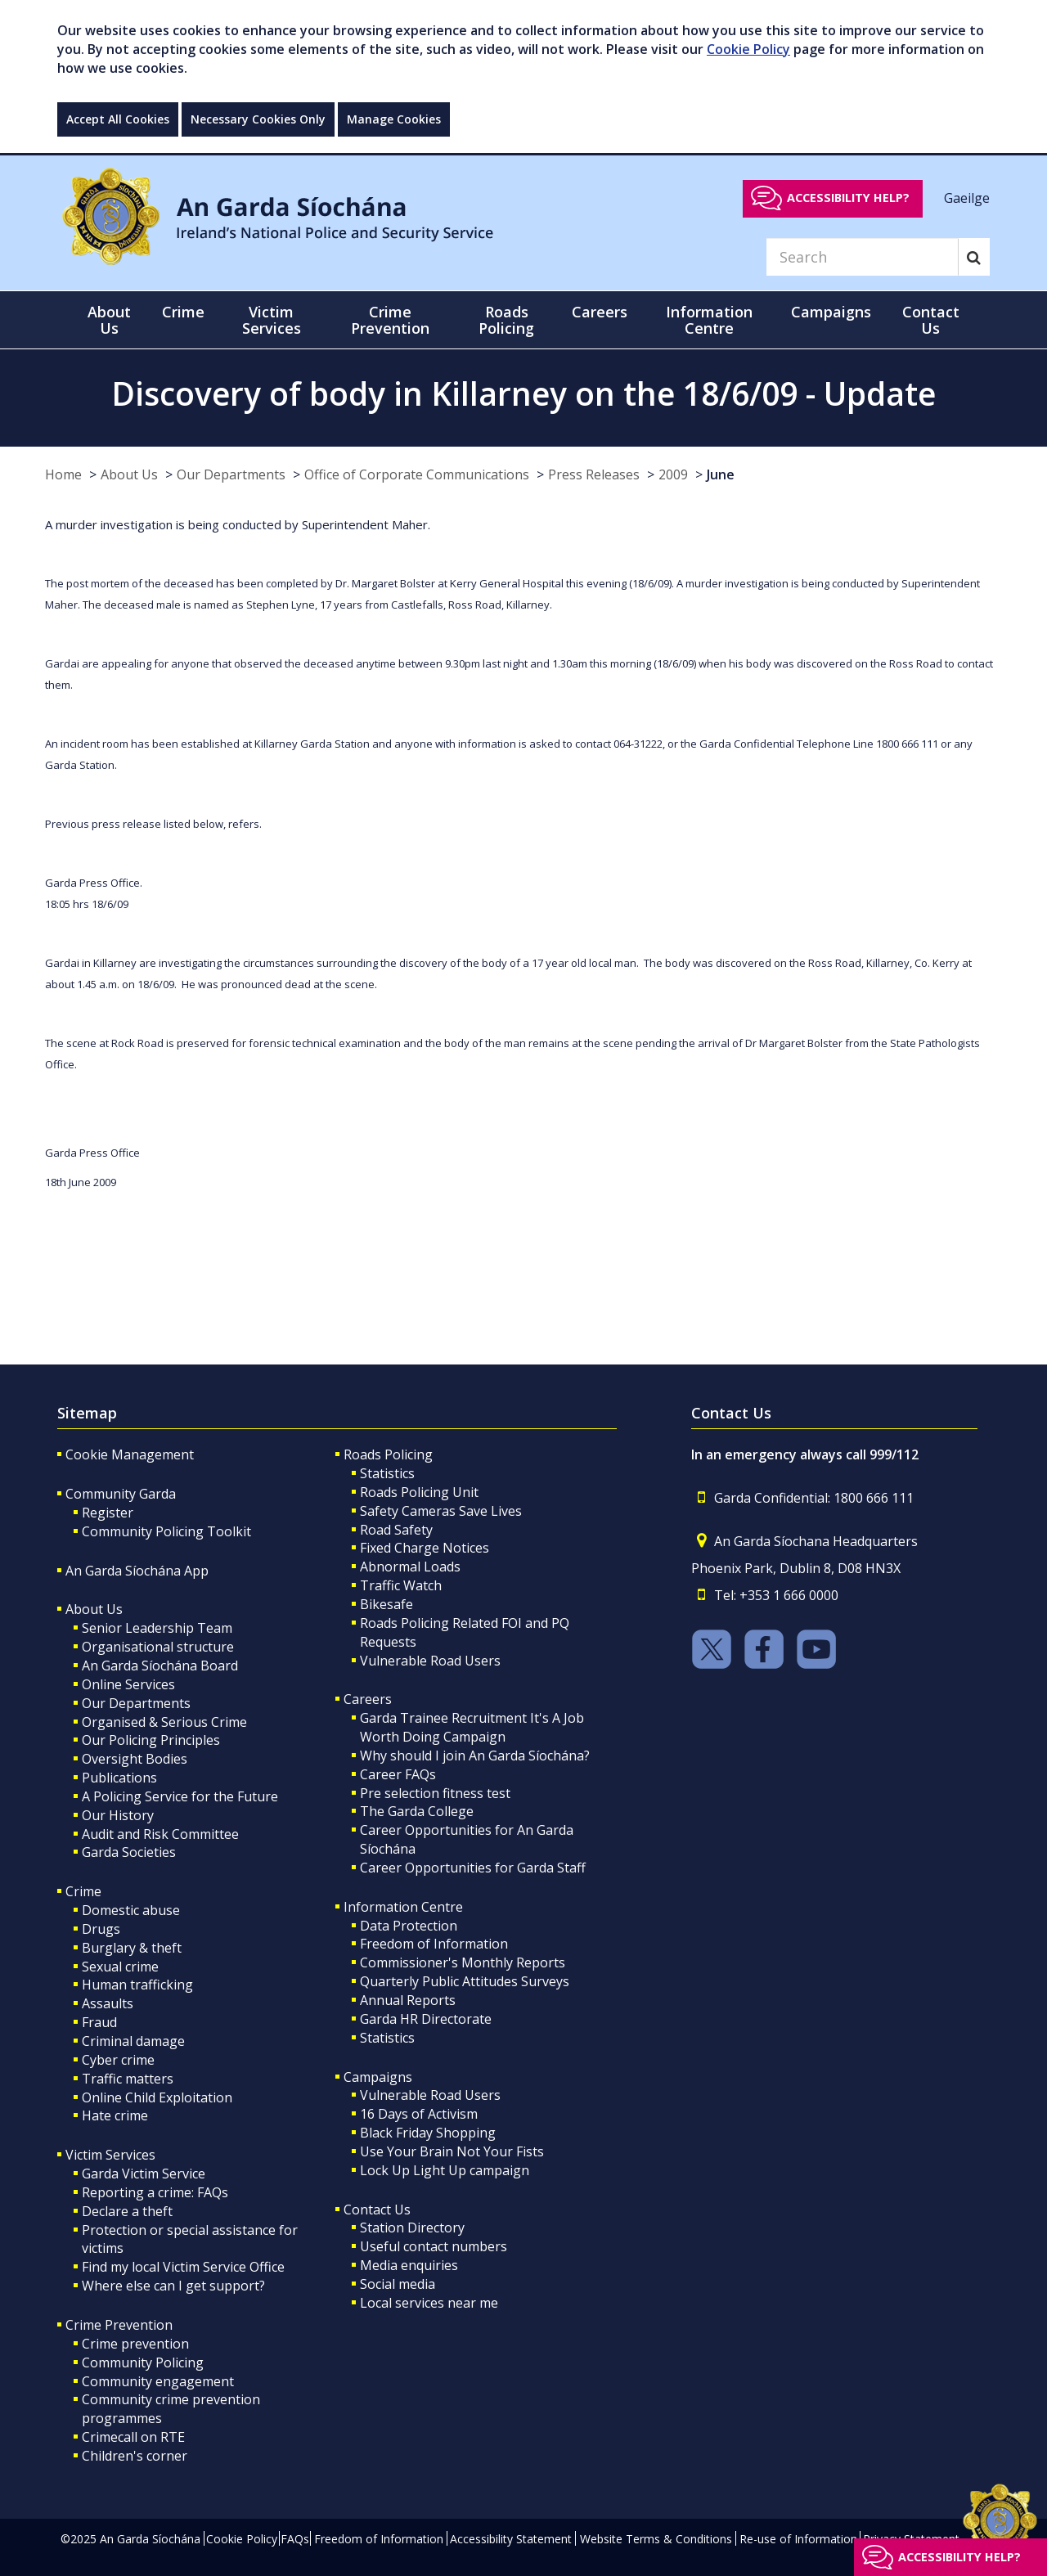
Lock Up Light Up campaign (444, 2170)
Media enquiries (409, 2265)
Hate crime (115, 2115)
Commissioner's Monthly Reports (462, 1962)
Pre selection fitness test (435, 1793)
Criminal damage (133, 2041)
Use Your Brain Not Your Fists (452, 2151)
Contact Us (377, 2210)
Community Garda (120, 1494)
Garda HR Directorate (426, 2019)
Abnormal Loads (410, 1567)
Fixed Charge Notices (424, 1548)
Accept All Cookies (117, 119)
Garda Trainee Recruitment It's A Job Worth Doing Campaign (472, 1727)
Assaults (107, 2003)
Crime (83, 1891)
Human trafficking (137, 1985)
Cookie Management (129, 1454)
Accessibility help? (848, 197)
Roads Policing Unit (419, 1492)
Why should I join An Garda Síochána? (475, 1756)
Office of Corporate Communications (416, 474)
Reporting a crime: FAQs (155, 2192)
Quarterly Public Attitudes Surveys (464, 1981)
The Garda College (417, 1811)
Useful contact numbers (433, 2246)
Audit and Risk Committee (160, 1834)
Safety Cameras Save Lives (441, 1511)
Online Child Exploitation (157, 2097)
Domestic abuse (131, 1910)
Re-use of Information (798, 2539)
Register (107, 1513)
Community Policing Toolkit (166, 1531)
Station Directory (412, 2228)
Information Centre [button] (709, 320)
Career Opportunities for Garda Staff (473, 1868)
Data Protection (408, 1926)
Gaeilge (967, 197)
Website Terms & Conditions (656, 2539)
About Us (129, 474)
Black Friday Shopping (428, 2133)
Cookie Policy (748, 49)
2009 (673, 474)
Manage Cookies (394, 119)
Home (63, 474)
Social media (397, 2284)
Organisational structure (158, 1647)
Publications (119, 1778)
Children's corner (134, 2456)
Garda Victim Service (143, 2174)
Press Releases (594, 474)
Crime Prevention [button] (390, 320)
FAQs (295, 2539)
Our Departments (231, 474)
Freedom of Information (434, 1944)
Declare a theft (127, 2211)
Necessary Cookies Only (258, 119)
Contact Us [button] (930, 320)
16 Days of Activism (419, 2114)
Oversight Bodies (134, 1759)
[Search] (862, 257)
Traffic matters (127, 2079)
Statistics (387, 1473)
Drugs (101, 1929)
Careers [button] (599, 311)
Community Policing (143, 2362)
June (721, 474)
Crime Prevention (119, 2325)
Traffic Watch (401, 1585)
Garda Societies (129, 1852)
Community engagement (158, 2381)
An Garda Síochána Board (160, 1666)
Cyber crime (118, 2060)
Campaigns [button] (831, 311)
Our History (118, 1815)
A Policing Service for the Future (180, 1796)
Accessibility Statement (511, 2539)
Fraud (99, 2022)
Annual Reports (408, 2000)
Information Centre (403, 1907)
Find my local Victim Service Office (183, 2267)
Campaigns (378, 2077)
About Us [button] (109, 320)
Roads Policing (388, 1454)
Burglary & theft (132, 1948)
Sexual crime (120, 1967)
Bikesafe (386, 1604)
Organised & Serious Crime (164, 1722)
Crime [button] (183, 311)
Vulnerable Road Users (430, 1661)
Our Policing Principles (151, 1740)
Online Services (128, 1684)
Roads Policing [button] (506, 320)
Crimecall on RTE (133, 2437)
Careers (368, 1699)
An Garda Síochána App (137, 1571)
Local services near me (429, 2303)
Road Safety (396, 1530)
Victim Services (110, 2155)
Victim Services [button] (271, 320)
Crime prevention (135, 2344)
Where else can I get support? (173, 2286)
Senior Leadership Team (157, 1628)
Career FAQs (398, 1774)
